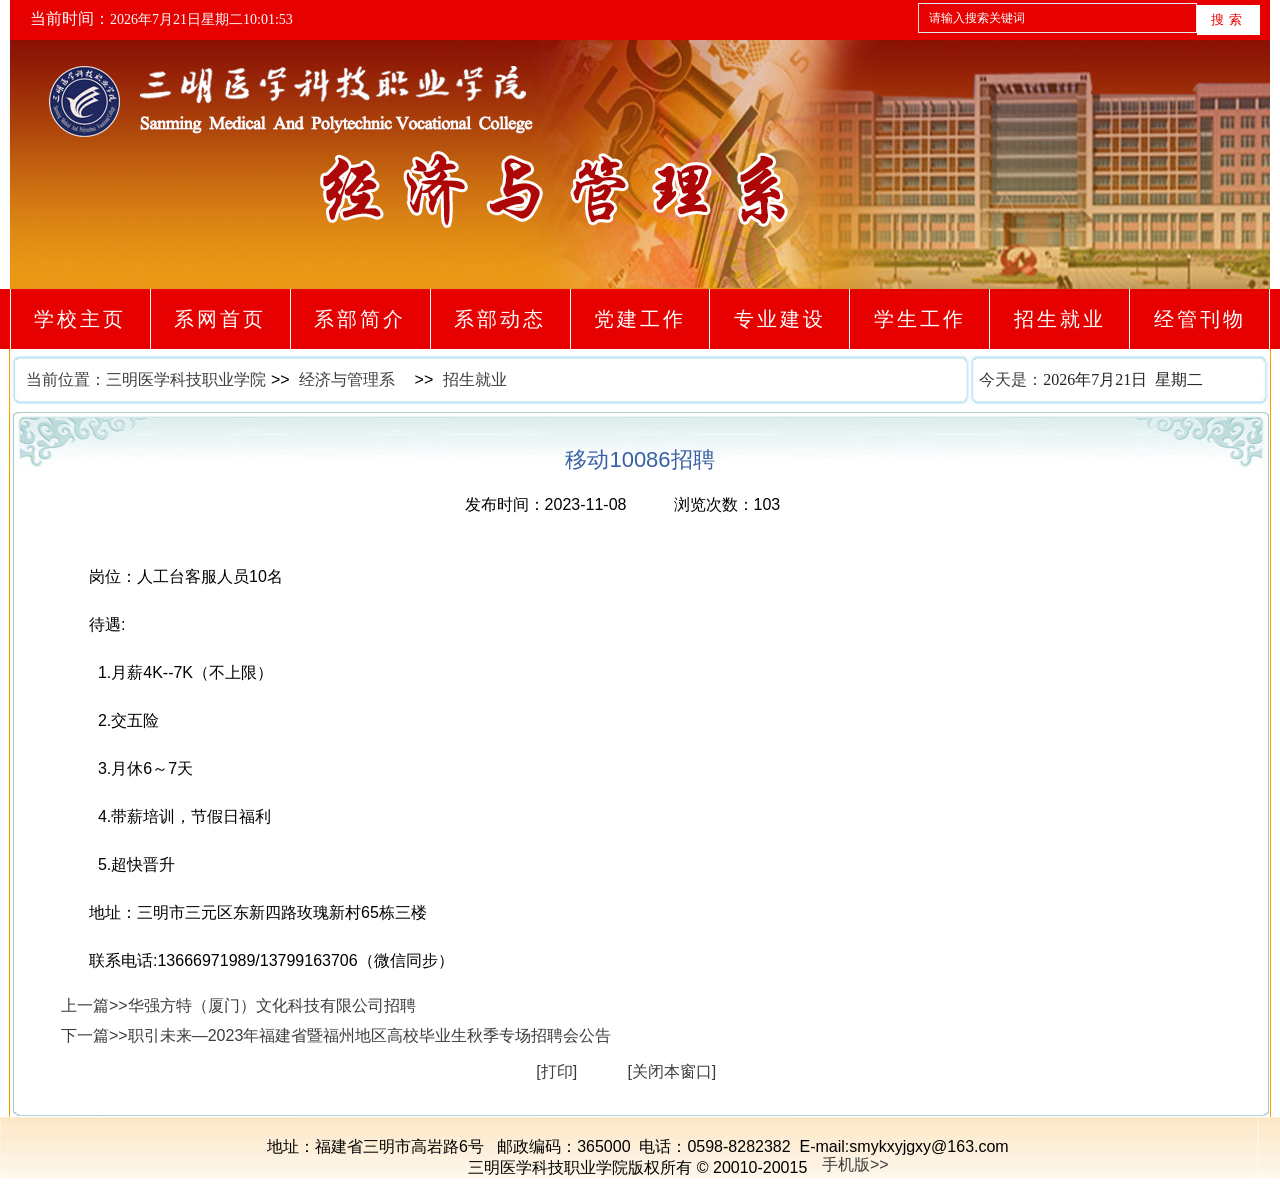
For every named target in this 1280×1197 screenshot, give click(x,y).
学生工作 (919, 319)
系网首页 (220, 319)
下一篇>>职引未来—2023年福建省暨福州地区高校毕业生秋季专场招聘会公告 (336, 1035)
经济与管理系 (347, 379)
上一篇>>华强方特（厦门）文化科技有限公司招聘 (238, 1005)
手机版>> (855, 1164)
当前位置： (66, 379)
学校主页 (80, 319)
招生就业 (1059, 319)
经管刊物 (1199, 319)
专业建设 (779, 319)
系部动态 (500, 319)
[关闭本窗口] (671, 1071)
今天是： (1124, 380)
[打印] (556, 1071)
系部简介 (360, 319)
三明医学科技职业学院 (186, 379)
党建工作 (639, 319)
